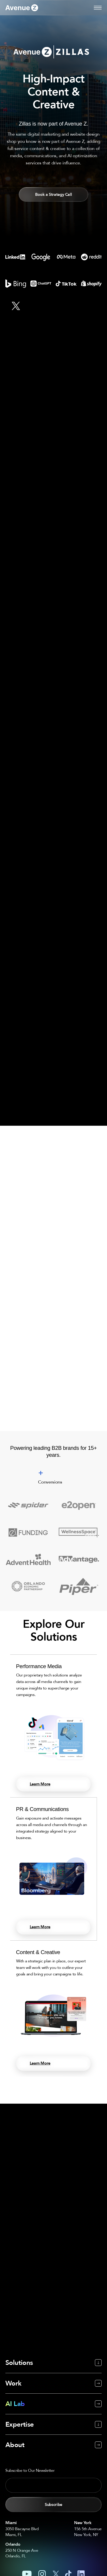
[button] (53, 194)
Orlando (12, 2465)
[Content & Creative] (53, 1929)
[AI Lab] (53, 2324)
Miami (11, 2443)
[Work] (53, 2304)
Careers (77, 2518)
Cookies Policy (56, 2518)
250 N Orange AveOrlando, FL (21, 2474)
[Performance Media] (53, 1646)
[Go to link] (21, 7)
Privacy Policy (44, 2512)
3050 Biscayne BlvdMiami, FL (22, 2452)
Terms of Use (22, 2512)
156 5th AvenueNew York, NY (88, 2452)
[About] (53, 2362)
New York (82, 2443)
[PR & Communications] (53, 1789)
